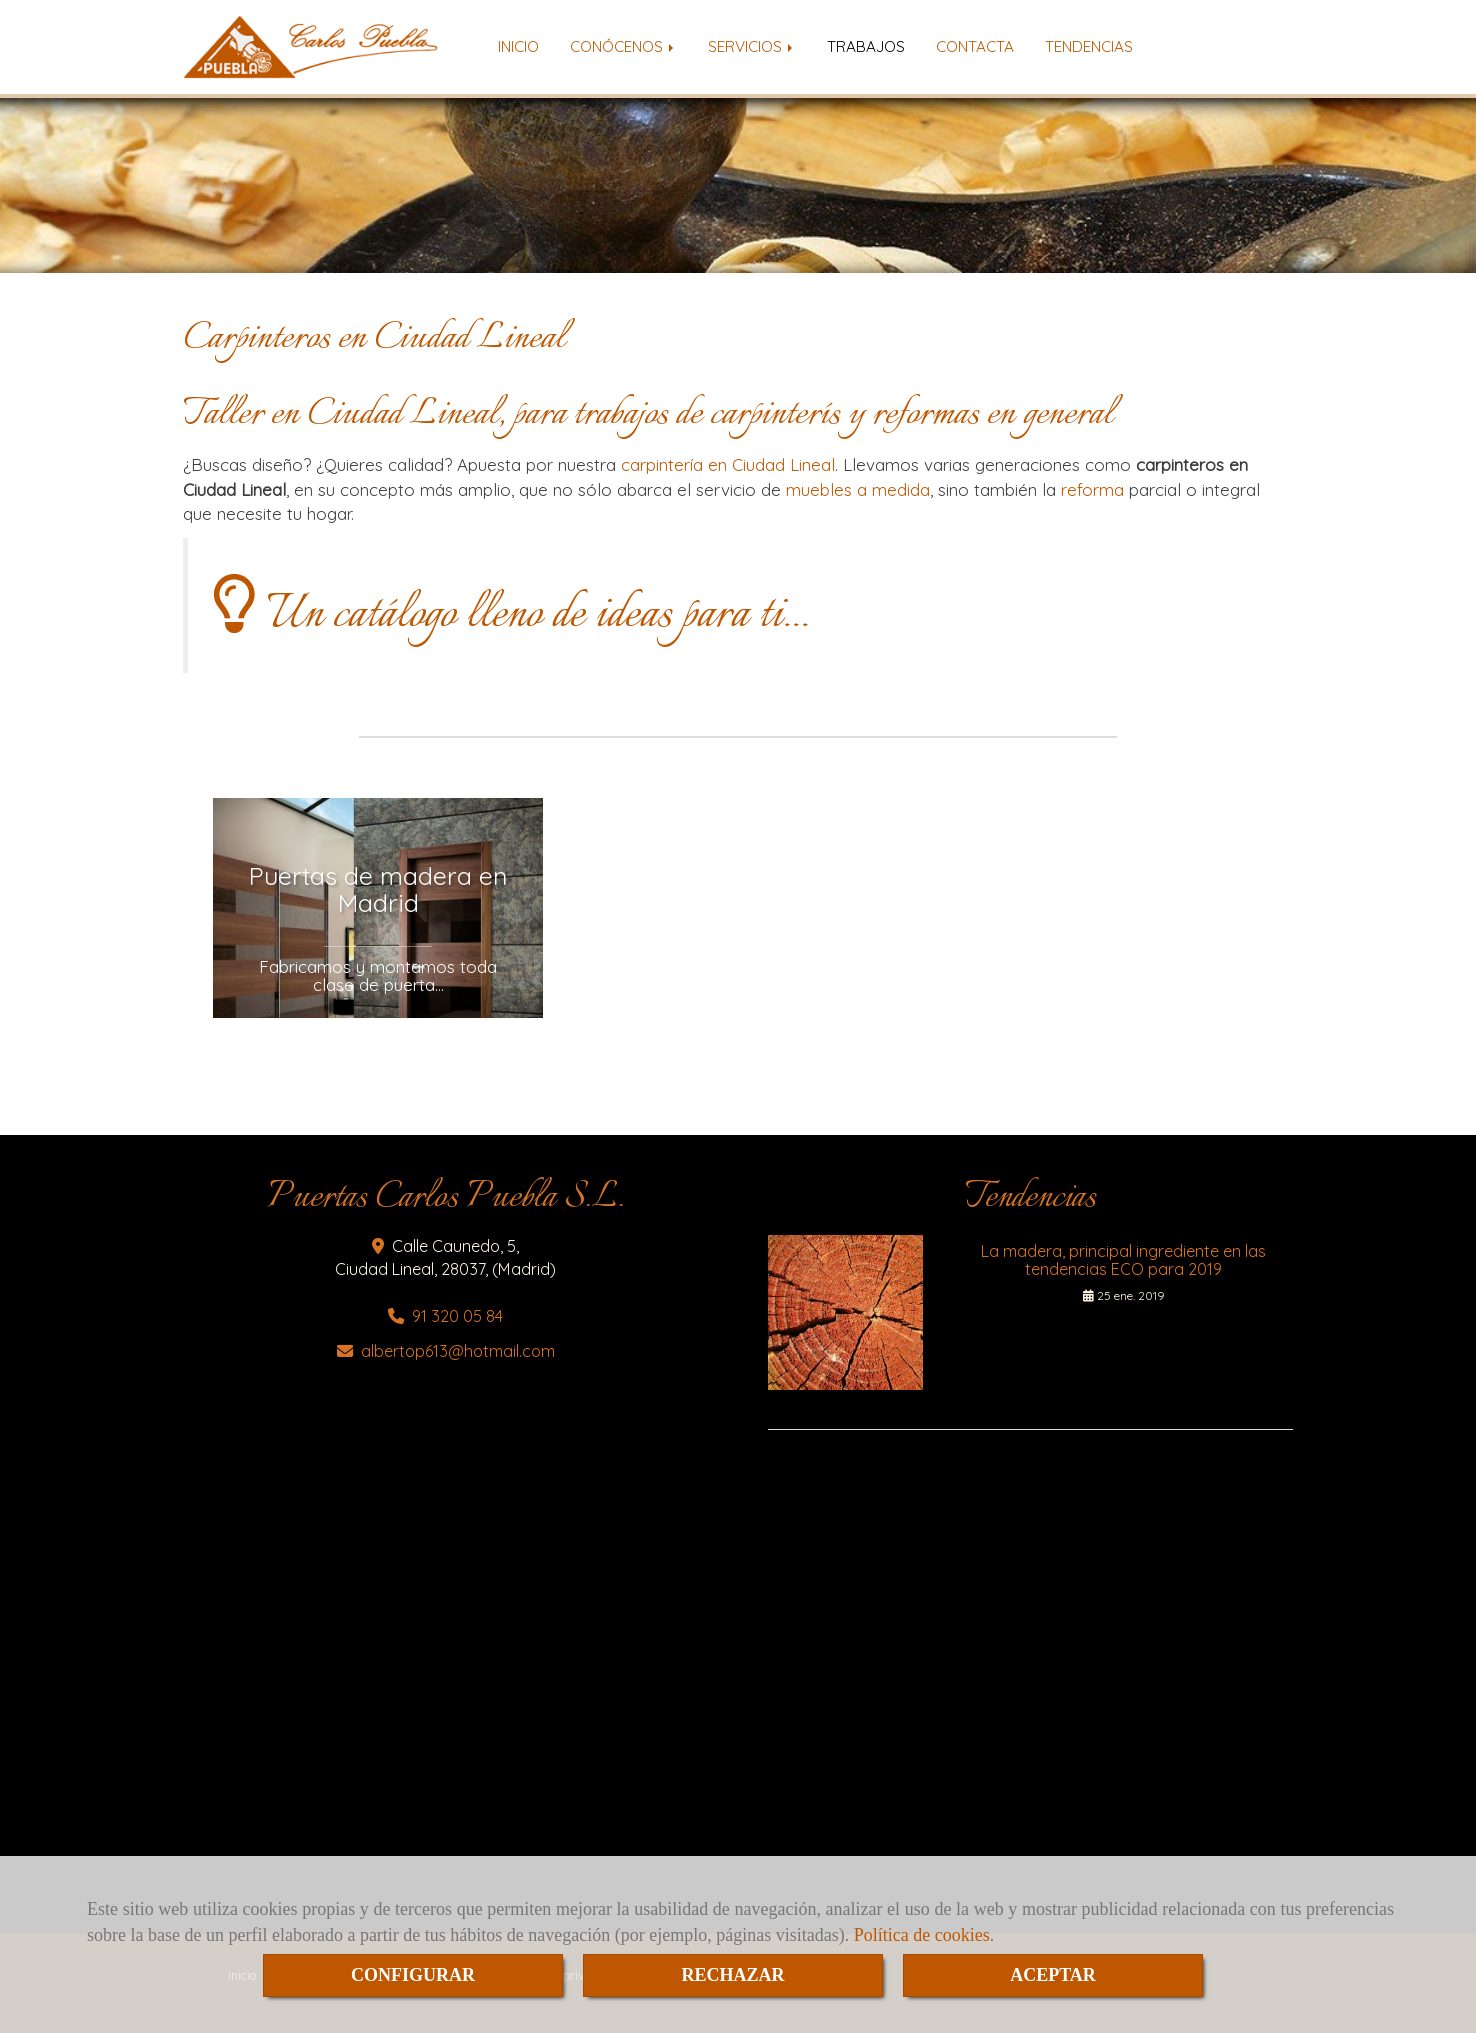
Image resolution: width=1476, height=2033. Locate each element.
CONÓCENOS (623, 46)
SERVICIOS (752, 46)
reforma (1092, 489)
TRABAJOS (866, 46)
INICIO (518, 46)
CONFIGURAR (413, 1975)
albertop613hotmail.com (458, 1351)
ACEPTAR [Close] (1053, 1975)
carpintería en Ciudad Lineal (728, 464)
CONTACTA (975, 46)
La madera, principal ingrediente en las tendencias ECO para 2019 (1123, 1260)
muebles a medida (858, 489)
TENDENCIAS (1089, 46)
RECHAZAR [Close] (732, 1975)
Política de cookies (922, 1935)
